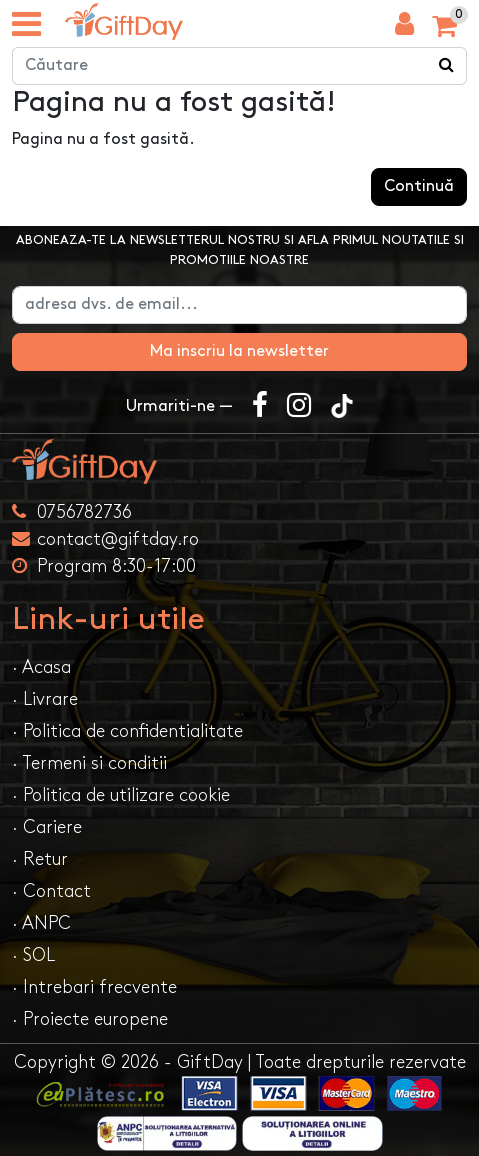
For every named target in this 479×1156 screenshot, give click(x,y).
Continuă (419, 186)
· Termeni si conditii (89, 763)
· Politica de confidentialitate (127, 731)
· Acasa (41, 667)
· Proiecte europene (90, 1019)
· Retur (40, 859)
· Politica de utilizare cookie (121, 795)
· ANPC (41, 923)
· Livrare (45, 699)
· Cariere (47, 827)
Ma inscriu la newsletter (239, 351)
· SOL (33, 955)
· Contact (51, 891)
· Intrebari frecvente (94, 987)
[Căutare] (447, 66)
